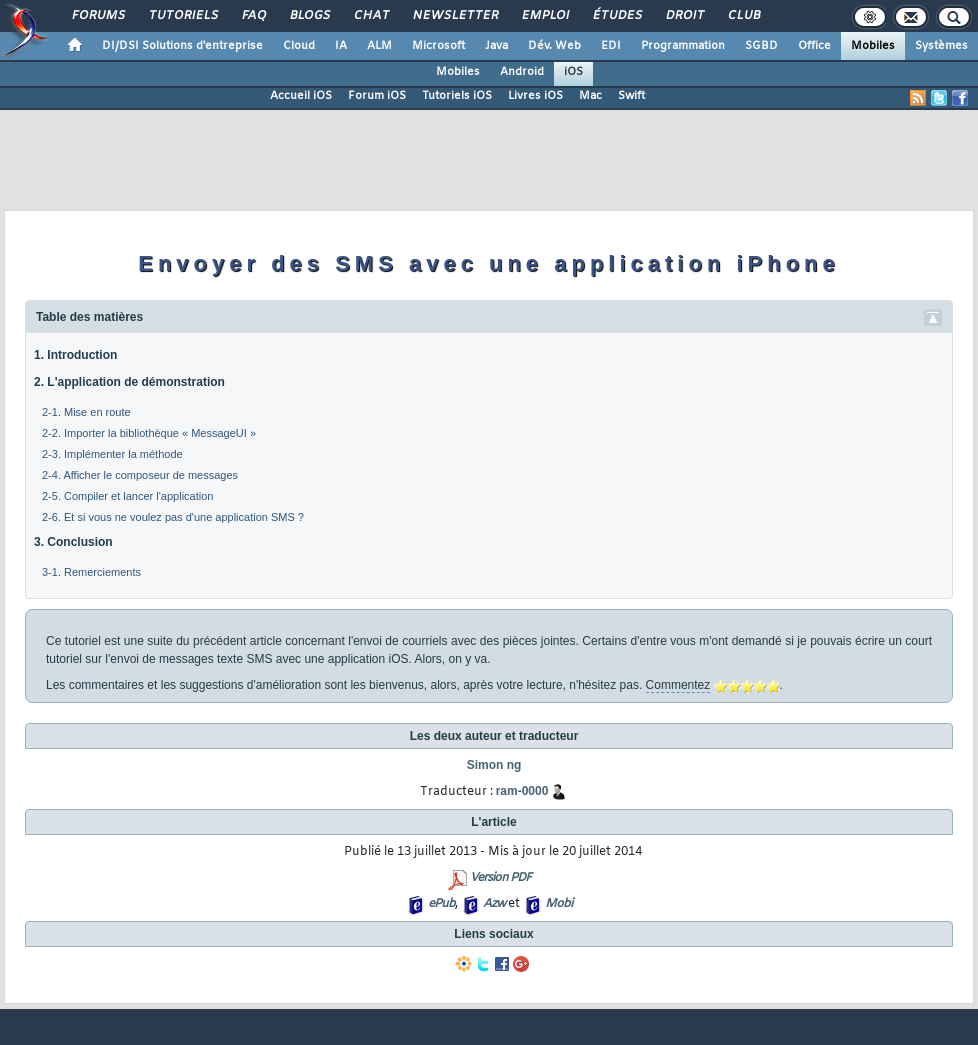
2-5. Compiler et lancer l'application (127, 496)
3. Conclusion (73, 542)
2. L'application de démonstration (129, 382)
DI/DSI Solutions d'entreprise (182, 46)
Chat (370, 16)
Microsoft (438, 46)
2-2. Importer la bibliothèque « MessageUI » (149, 433)
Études (616, 16)
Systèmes (941, 46)
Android (522, 72)
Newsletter (454, 16)
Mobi (558, 904)
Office (814, 46)
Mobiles (873, 46)
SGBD (761, 46)
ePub (441, 904)
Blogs (309, 16)
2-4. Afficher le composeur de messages (140, 475)
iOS (573, 72)
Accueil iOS (301, 96)
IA (341, 46)
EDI (611, 46)
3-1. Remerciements (91, 572)
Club (743, 16)
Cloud (299, 46)
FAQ (253, 16)
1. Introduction (75, 355)
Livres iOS (535, 96)
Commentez (678, 685)
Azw (494, 904)
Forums (97, 16)
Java (496, 46)
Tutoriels (182, 16)
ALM (379, 46)
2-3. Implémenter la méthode (112, 454)
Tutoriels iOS (457, 96)
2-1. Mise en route (86, 412)
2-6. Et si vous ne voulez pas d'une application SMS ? (173, 517)
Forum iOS (377, 96)
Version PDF (500, 878)
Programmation (683, 46)
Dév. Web (554, 46)
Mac (590, 96)
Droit (684, 16)
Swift (631, 96)
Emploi (544, 16)
